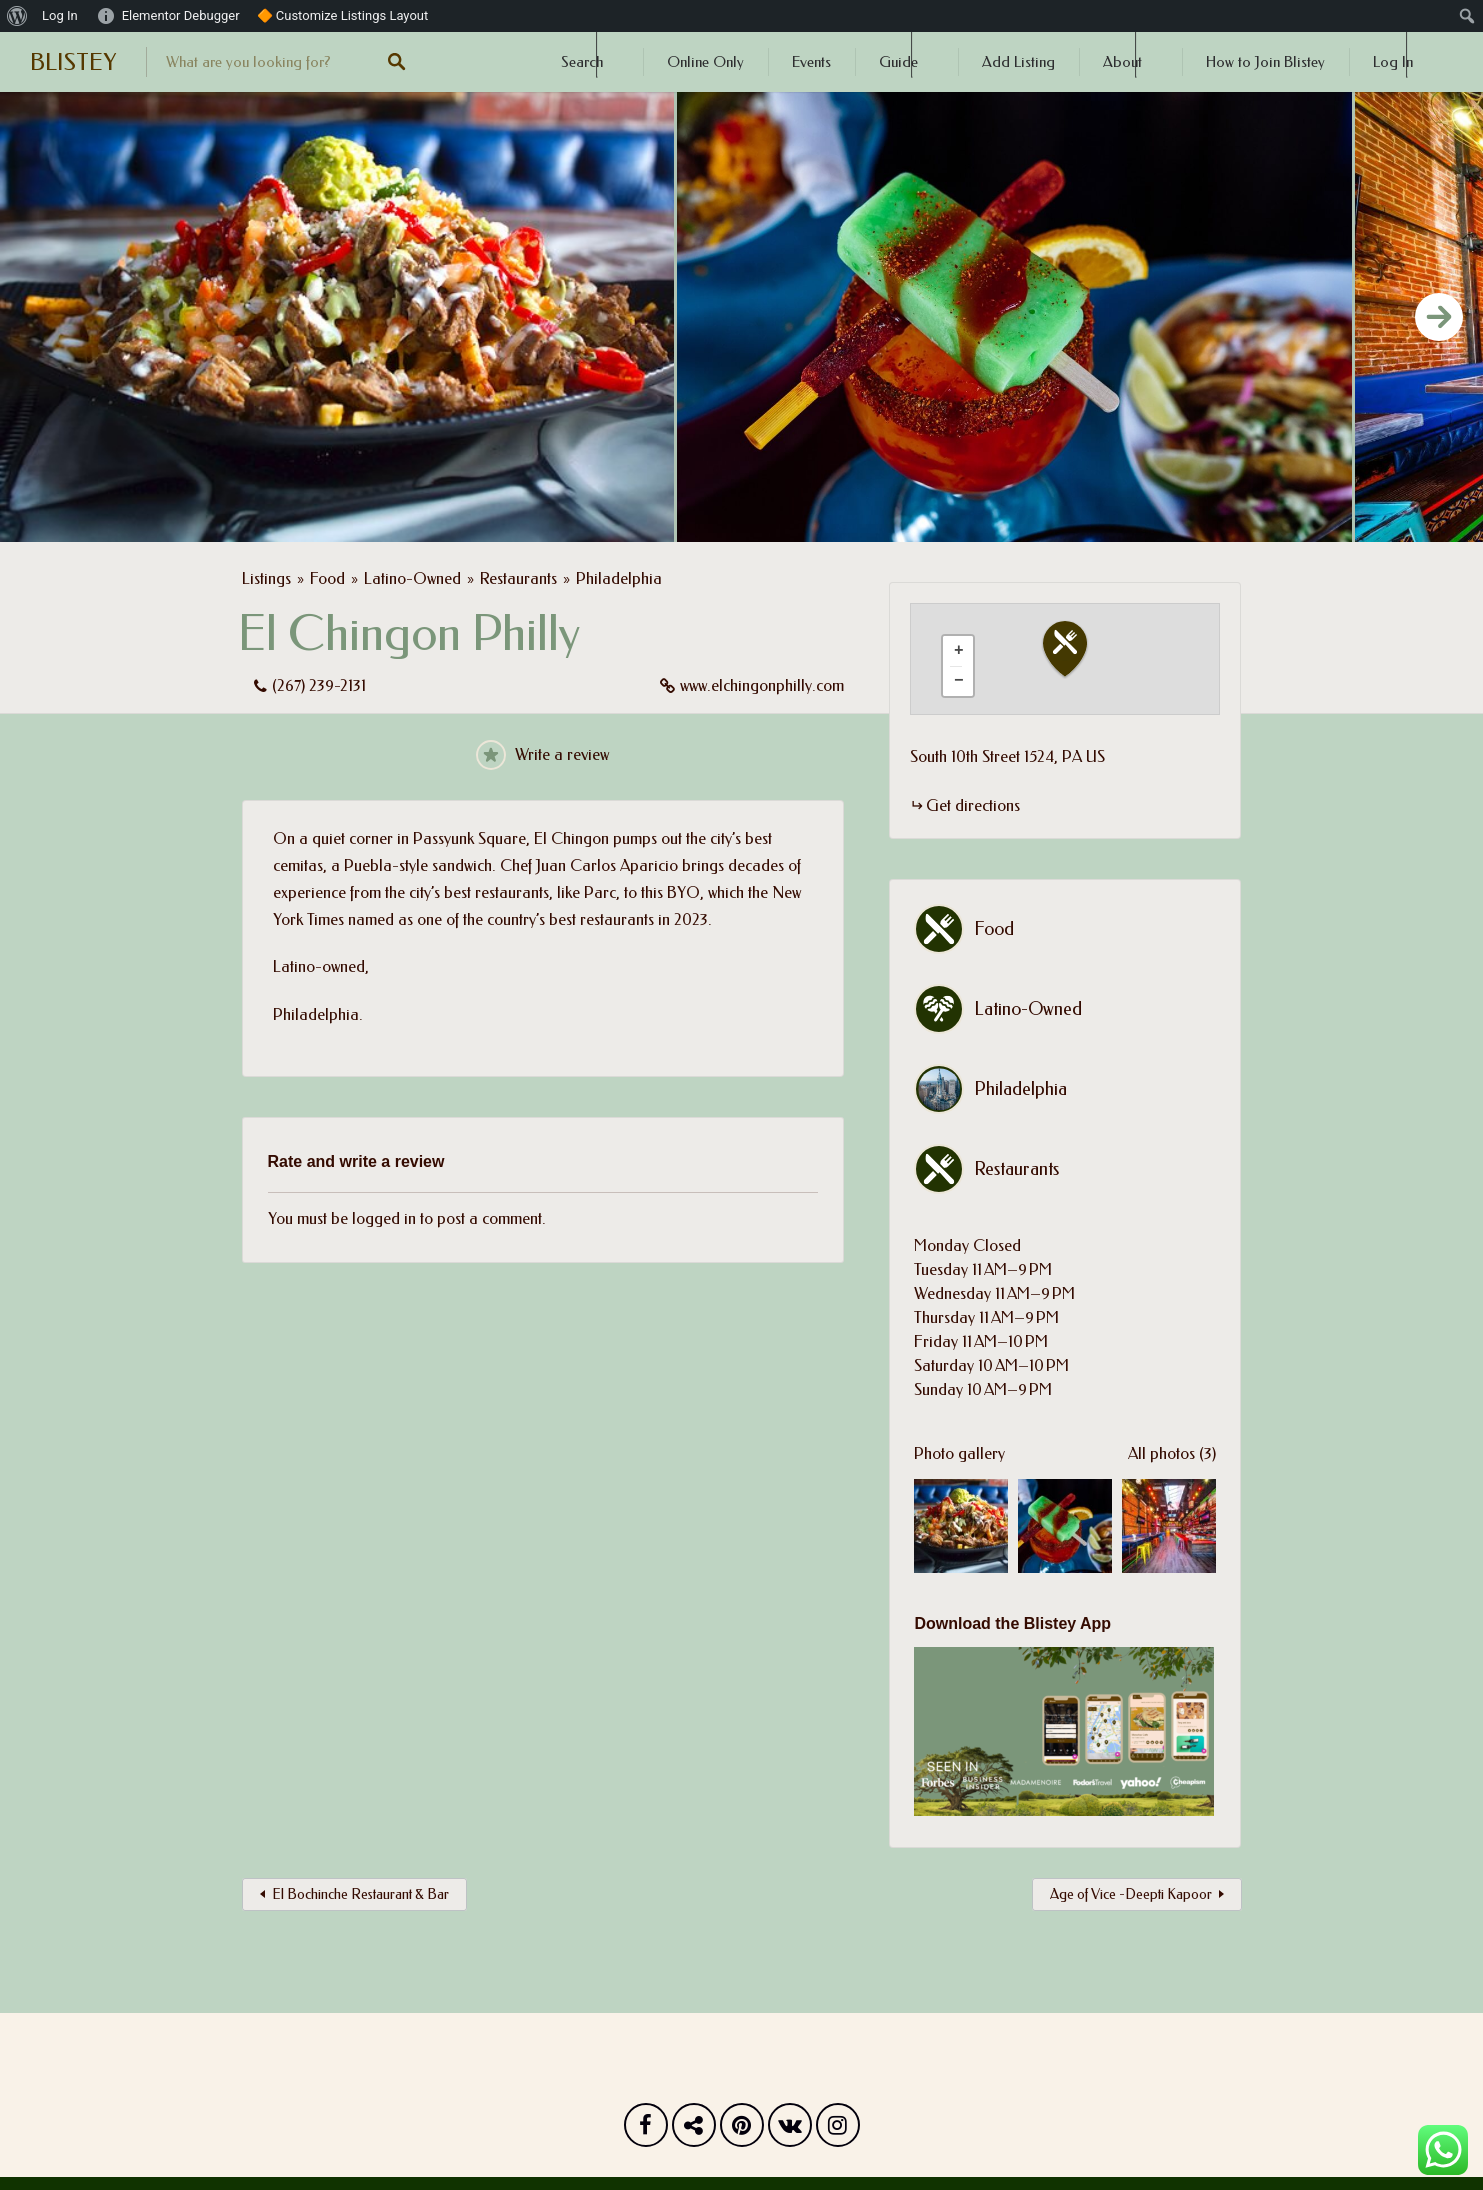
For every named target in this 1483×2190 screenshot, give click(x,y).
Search (582, 62)
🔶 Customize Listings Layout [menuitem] (343, 15)
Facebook (646, 2130)
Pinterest (742, 2130)
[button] (1077, 649)
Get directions (973, 805)
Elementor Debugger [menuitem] (181, 15)
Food (327, 578)
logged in (384, 1218)
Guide (898, 62)
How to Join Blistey (1265, 62)
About (1122, 62)
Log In (1393, 62)
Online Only (705, 62)
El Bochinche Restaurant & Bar (360, 1894)
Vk (790, 2130)
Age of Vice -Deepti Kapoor (1131, 1894)
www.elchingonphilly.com (762, 685)
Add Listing (1018, 62)
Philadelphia (619, 578)
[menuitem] (17, 16)
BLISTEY (73, 62)
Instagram (838, 2130)
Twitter (694, 2130)
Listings (266, 578)
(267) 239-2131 (319, 685)
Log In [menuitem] (60, 15)
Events (811, 62)
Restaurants (518, 578)
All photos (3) (1172, 1453)
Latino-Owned (412, 578)
